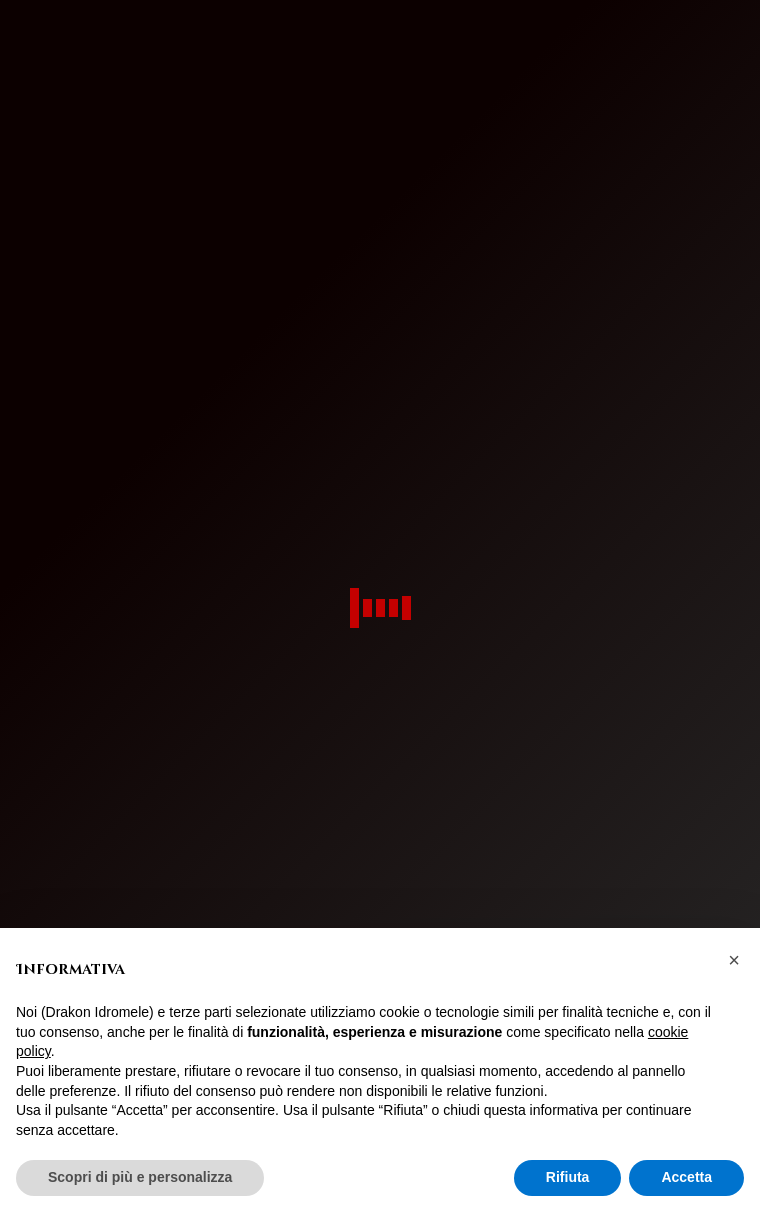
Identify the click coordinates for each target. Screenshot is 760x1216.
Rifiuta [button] (568, 1177)
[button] (734, 960)
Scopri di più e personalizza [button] (140, 1177)
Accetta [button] (686, 1177)
